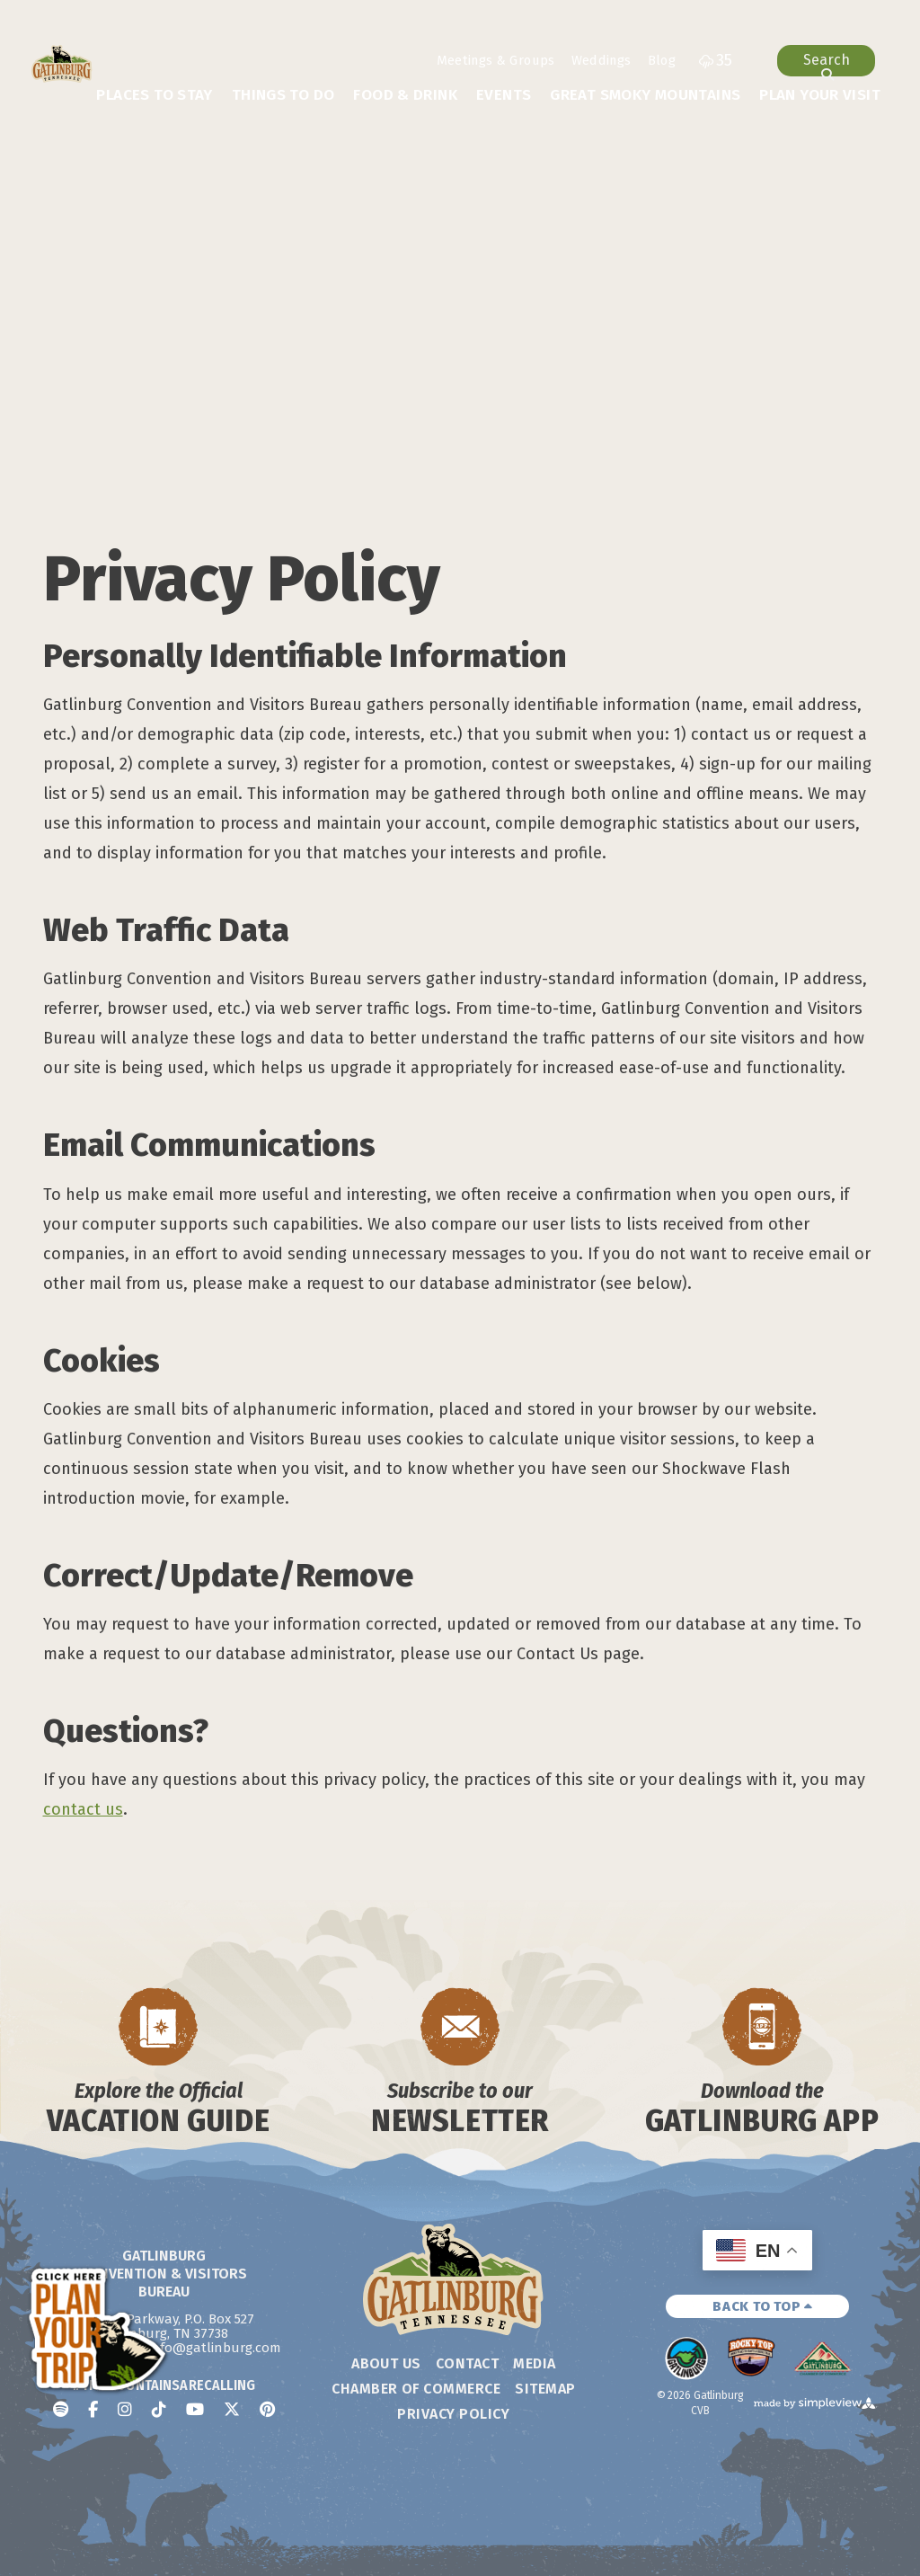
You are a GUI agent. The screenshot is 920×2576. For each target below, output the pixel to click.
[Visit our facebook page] (93, 2410)
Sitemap (545, 2388)
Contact (467, 2363)
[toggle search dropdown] (826, 60)
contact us (83, 1809)
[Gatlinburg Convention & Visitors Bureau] (62, 64)
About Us (386, 2363)
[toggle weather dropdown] (716, 61)
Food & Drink (405, 94)
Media (534, 2363)
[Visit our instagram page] (125, 2410)
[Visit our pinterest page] (267, 2410)
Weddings (601, 60)
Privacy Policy (453, 2413)
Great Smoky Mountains (645, 94)
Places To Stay (154, 94)
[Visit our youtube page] (195, 2410)
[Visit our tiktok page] (159, 2410)
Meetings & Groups (496, 60)
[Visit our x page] (232, 2410)
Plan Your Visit (819, 94)
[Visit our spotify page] (60, 2410)
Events (503, 94)
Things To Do (283, 94)
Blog (662, 60)
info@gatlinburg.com (214, 2348)
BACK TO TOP (762, 2306)
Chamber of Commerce (416, 2388)
